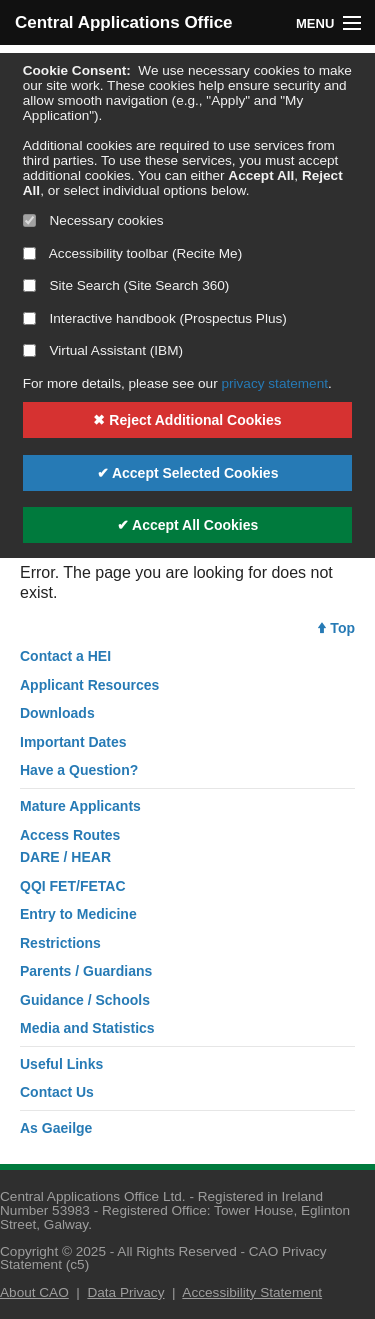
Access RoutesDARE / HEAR (70, 846)
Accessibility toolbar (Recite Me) (132, 253)
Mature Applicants (80, 806)
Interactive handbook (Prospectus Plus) (155, 318)
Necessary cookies (93, 220)
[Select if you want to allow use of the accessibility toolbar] (29, 253)
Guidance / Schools (85, 1000)
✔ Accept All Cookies (188, 525)
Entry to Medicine (78, 914)
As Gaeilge (56, 1128)
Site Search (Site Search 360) (126, 285)
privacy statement (274, 383)
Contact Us (57, 1092)
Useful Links (61, 1064)
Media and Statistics (87, 1028)
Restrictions (60, 943)
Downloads (57, 713)
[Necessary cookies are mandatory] (29, 220)
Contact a (65, 656)
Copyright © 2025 (53, 1251)
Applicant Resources (89, 685)
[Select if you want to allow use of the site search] (29, 285)
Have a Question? (79, 770)
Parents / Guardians (86, 971)
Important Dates (73, 742)
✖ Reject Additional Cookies (187, 420)
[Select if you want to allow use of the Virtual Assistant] (29, 350)
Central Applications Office (101, 22)
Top (336, 628)
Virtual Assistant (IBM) (103, 350)
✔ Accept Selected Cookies (188, 473)
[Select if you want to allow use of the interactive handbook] (29, 318)
